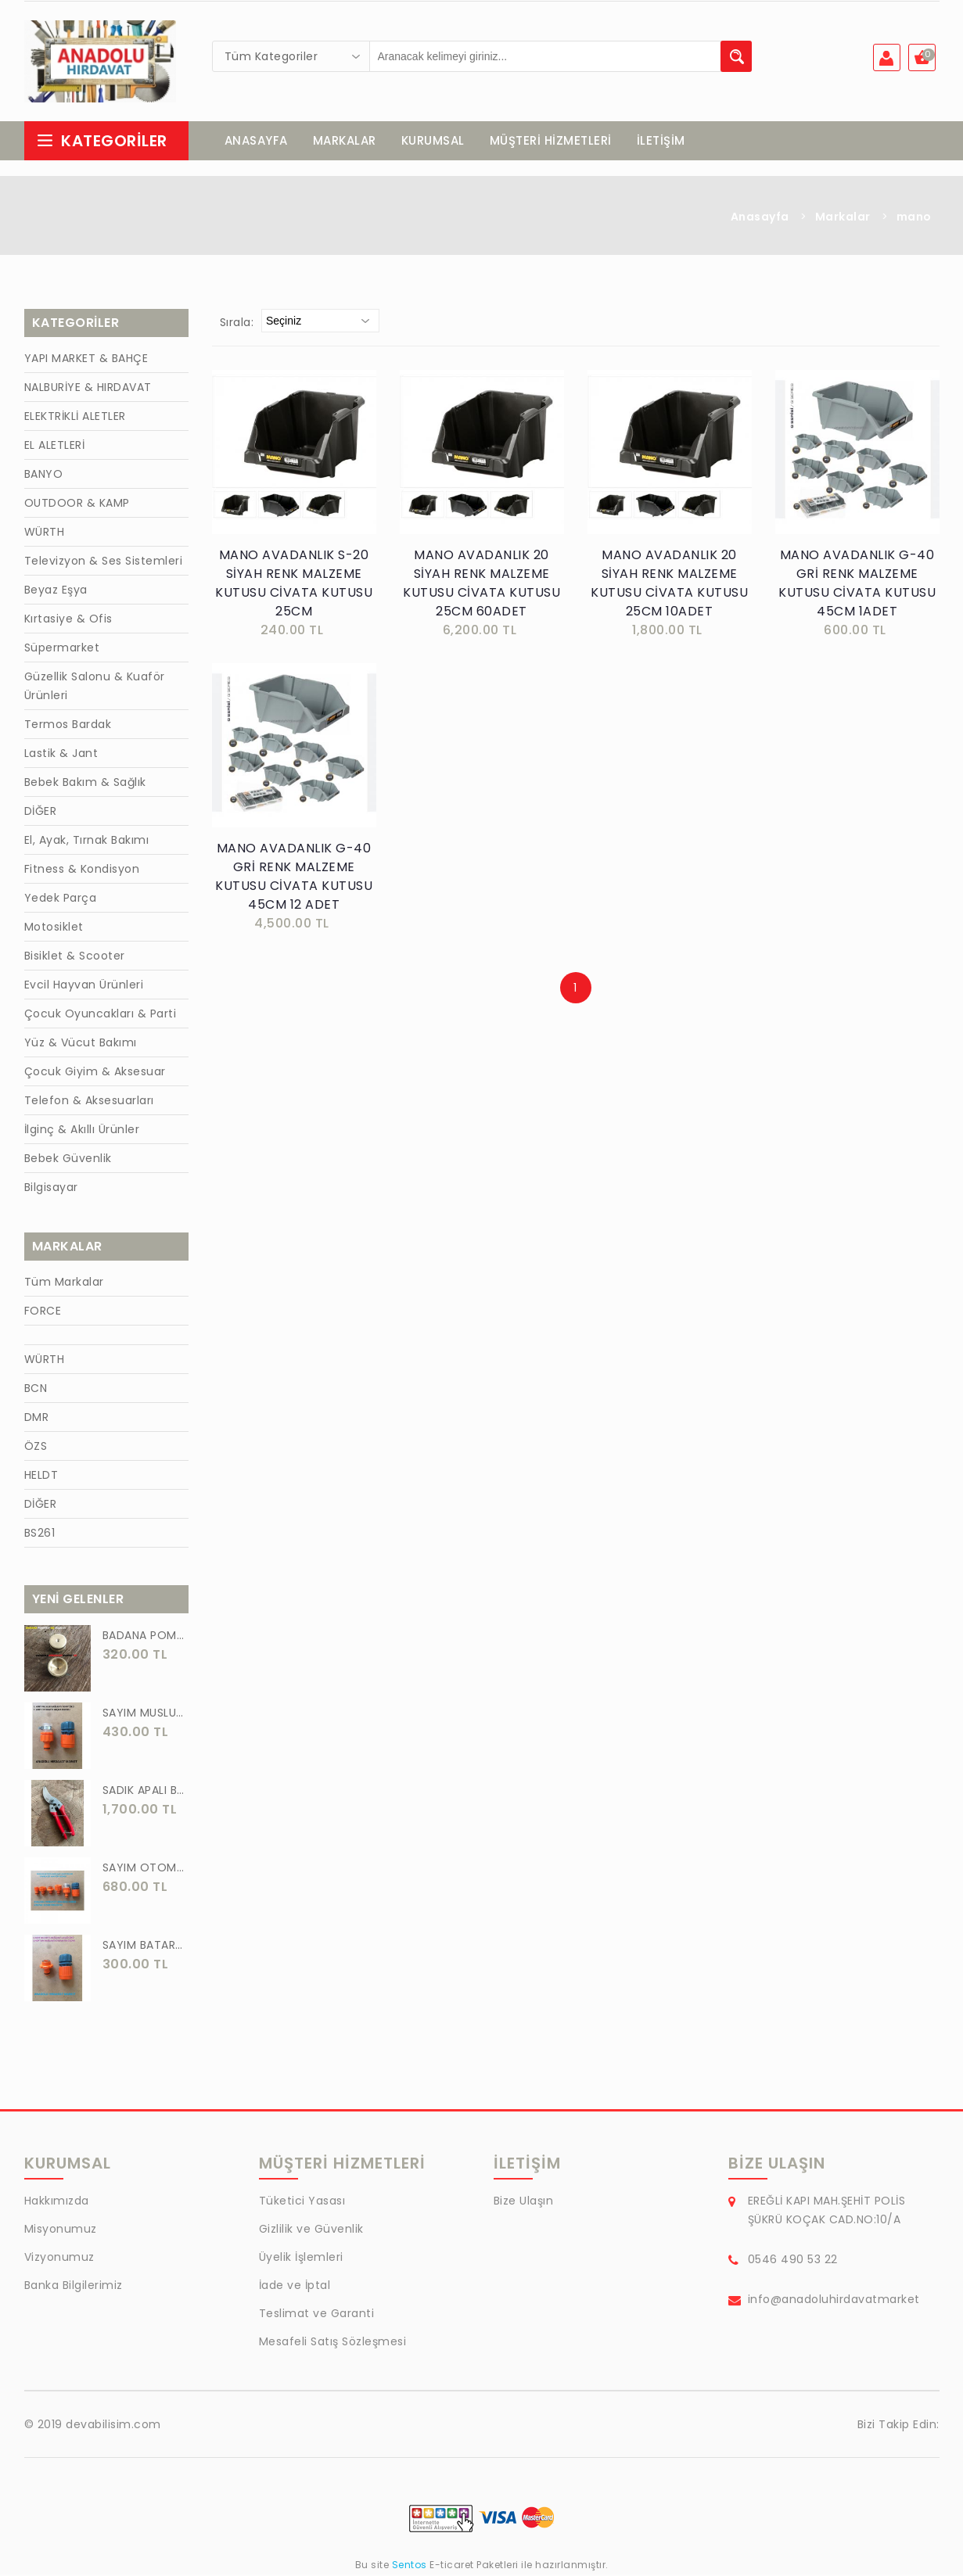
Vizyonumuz (59, 2258)
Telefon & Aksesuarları (89, 1102)
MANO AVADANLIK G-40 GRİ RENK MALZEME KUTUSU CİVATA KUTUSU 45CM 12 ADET (293, 878)
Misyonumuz (60, 2230)
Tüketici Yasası (302, 2202)
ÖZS (36, 1447)
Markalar (843, 218)
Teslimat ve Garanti (317, 2315)
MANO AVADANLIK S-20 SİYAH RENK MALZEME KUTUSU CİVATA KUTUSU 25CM (293, 584)
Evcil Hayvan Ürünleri (84, 986)
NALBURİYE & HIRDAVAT (88, 388)
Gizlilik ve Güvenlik (311, 2230)
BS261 (40, 1534)
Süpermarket (62, 649)
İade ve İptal (295, 2286)
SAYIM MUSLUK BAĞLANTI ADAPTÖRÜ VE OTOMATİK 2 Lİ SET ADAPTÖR (145, 1714)
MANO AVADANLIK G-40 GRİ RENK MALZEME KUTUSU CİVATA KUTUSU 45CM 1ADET (857, 584)
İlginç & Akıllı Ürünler (82, 1131)
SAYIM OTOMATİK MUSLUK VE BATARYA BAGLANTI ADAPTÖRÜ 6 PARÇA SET (145, 1869)
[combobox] (291, 56)
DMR (36, 1418)
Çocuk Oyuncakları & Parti (100, 1015)
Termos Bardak (68, 726)
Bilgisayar (51, 1189)
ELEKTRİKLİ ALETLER (75, 417)
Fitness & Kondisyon (82, 870)
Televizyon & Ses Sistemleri (103, 562)
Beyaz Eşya (56, 591)
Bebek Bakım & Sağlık (85, 783)
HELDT (41, 1476)
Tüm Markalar (64, 1283)
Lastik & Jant (61, 754)
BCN (36, 1389)
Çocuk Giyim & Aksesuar (95, 1073)
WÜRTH (44, 533)
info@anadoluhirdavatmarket (834, 2301)
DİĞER (40, 812)
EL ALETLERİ (54, 446)
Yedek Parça (60, 899)
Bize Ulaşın (524, 2202)
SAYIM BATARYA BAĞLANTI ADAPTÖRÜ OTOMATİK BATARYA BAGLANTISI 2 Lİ (145, 1946)
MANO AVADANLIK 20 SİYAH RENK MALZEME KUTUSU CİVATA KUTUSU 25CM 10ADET (669, 584)
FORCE (43, 1312)
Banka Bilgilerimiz (73, 2286)
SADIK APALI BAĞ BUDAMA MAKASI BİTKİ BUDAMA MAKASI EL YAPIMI (145, 1791)
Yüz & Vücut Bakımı (80, 1044)
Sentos (409, 2566)
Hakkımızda (56, 2202)
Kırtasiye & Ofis (68, 620)
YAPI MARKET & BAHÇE (86, 360)
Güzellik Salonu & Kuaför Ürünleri (94, 687)
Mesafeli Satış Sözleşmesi (333, 2343)
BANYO (43, 475)
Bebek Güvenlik (68, 1160)
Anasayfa (760, 218)
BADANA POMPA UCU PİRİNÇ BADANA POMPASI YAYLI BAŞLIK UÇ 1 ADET (145, 1637)
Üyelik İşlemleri (301, 2258)
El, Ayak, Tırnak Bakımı (86, 841)
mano (914, 218)
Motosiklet (54, 928)
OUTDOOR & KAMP (77, 504)
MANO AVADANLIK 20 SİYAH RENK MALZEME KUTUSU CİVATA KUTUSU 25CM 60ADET (481, 584)
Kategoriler (101, 142)
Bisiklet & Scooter (74, 957)
